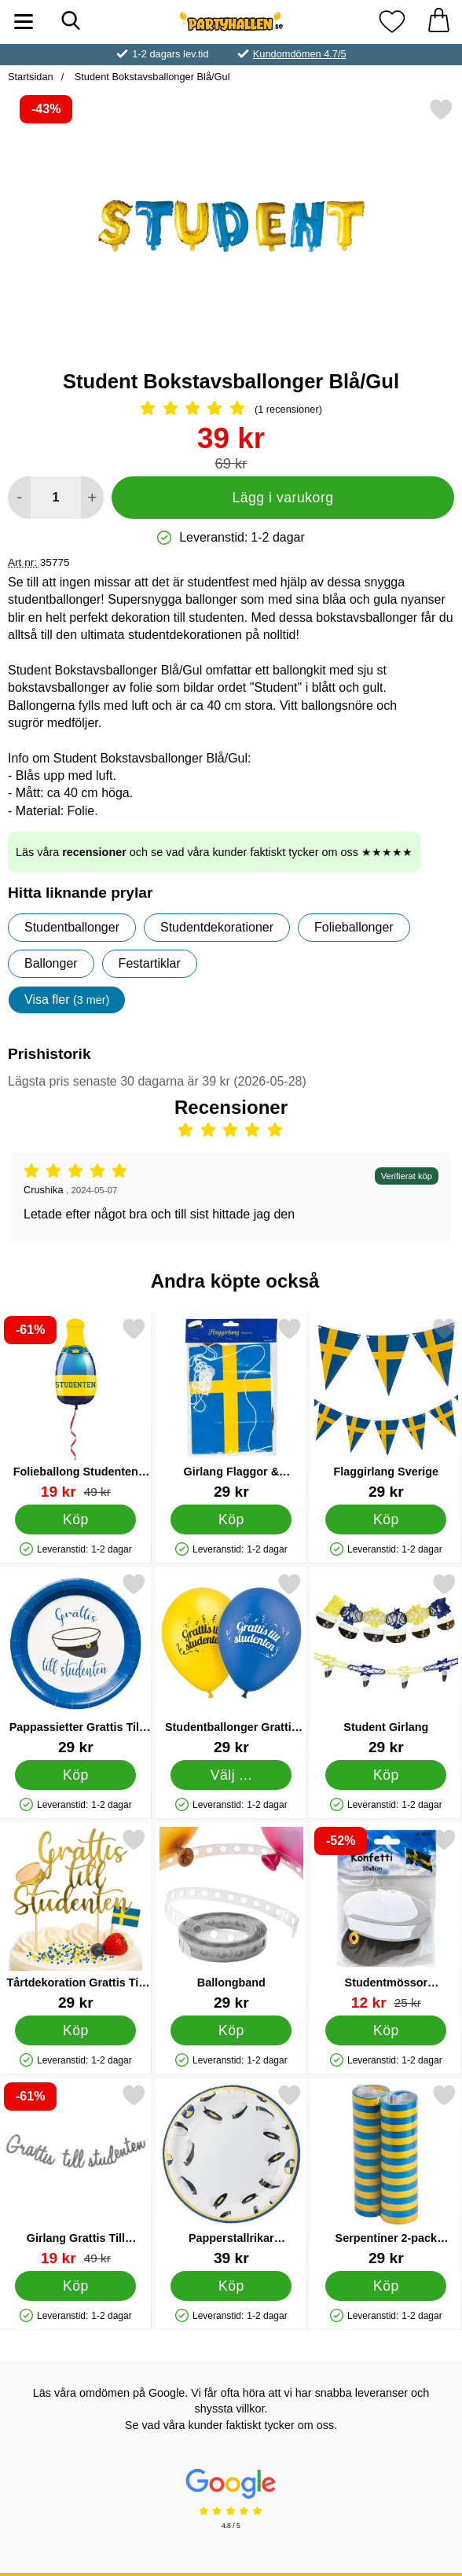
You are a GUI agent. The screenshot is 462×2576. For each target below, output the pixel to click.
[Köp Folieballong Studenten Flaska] (75, 1519)
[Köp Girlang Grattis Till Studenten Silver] (75, 2286)
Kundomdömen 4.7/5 (299, 54)
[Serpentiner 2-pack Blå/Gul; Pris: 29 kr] (386, 2174)
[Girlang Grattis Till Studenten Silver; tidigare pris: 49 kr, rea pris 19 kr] (76, 2174)
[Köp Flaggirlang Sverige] (386, 1519)
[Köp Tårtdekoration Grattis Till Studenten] (75, 2030)
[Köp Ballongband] (231, 2030)
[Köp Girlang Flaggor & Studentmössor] (231, 1519)
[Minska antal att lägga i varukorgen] (19, 497)
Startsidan (30, 77)
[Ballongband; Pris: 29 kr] (231, 1919)
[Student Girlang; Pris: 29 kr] (386, 1663)
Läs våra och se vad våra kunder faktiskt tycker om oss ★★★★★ (214, 852)
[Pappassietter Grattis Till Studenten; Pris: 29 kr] (76, 1663)
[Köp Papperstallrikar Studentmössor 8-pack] (231, 2286)
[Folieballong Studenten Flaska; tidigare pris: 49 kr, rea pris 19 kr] (76, 1408)
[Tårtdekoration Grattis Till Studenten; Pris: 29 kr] (76, 1919)
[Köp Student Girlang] (386, 1775)
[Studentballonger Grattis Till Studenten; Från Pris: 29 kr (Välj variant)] (231, 1663)
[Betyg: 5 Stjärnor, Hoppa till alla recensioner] (231, 409)
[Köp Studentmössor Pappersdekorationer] (386, 2030)
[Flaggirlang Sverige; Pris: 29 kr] (386, 1408)
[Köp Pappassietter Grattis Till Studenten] (75, 1775)
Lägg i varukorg (282, 497)
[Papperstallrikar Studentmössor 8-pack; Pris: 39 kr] (231, 2174)
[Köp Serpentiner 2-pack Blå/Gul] (386, 2286)
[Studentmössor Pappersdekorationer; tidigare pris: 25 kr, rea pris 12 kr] (386, 1919)
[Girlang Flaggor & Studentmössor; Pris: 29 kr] (231, 1408)
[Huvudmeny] (23, 21)
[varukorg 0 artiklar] (438, 21)
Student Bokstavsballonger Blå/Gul (150, 77)
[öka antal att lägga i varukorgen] (92, 497)
